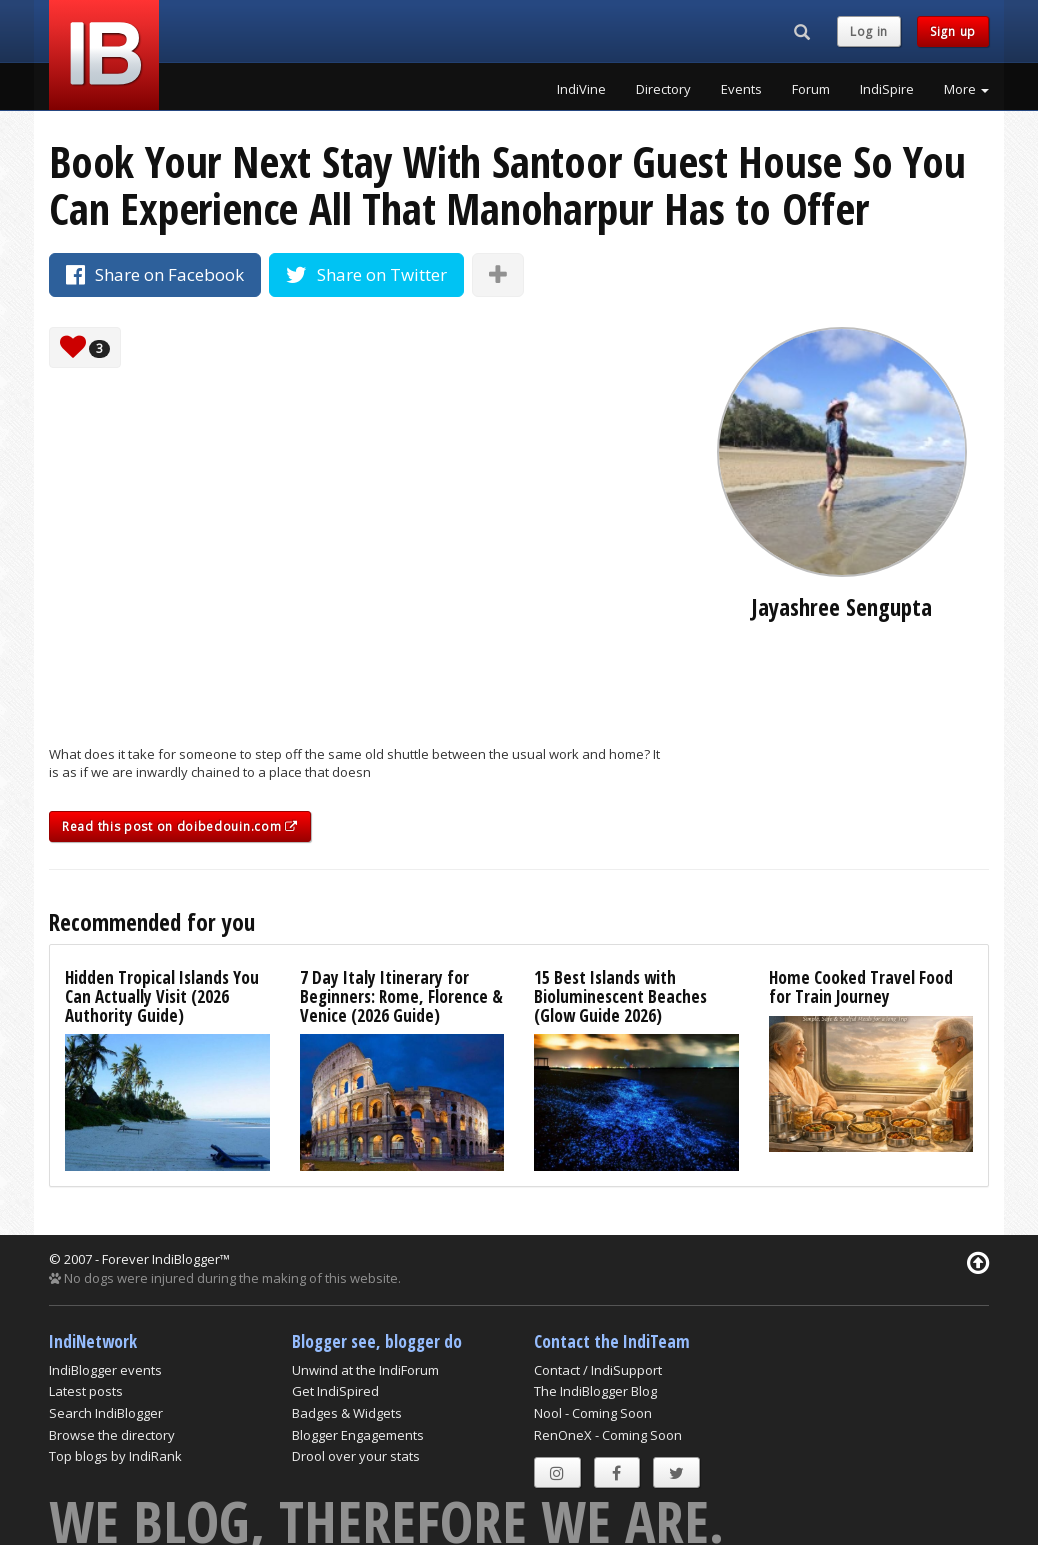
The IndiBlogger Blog (595, 1391)
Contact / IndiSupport (598, 1370)
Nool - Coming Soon (593, 1413)
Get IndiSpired (335, 1391)
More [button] (966, 89)
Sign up (953, 31)
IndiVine (581, 89)
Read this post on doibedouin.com (180, 826)
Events (741, 89)
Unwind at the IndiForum (365, 1370)
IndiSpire (887, 89)
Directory (663, 89)
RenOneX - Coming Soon (608, 1435)
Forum (811, 89)
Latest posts (86, 1391)
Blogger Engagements (358, 1435)
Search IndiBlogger (106, 1413)
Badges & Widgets (347, 1413)
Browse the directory (112, 1435)
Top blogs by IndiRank (115, 1456)
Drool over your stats (356, 1456)
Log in (869, 31)
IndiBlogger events (105, 1370)
